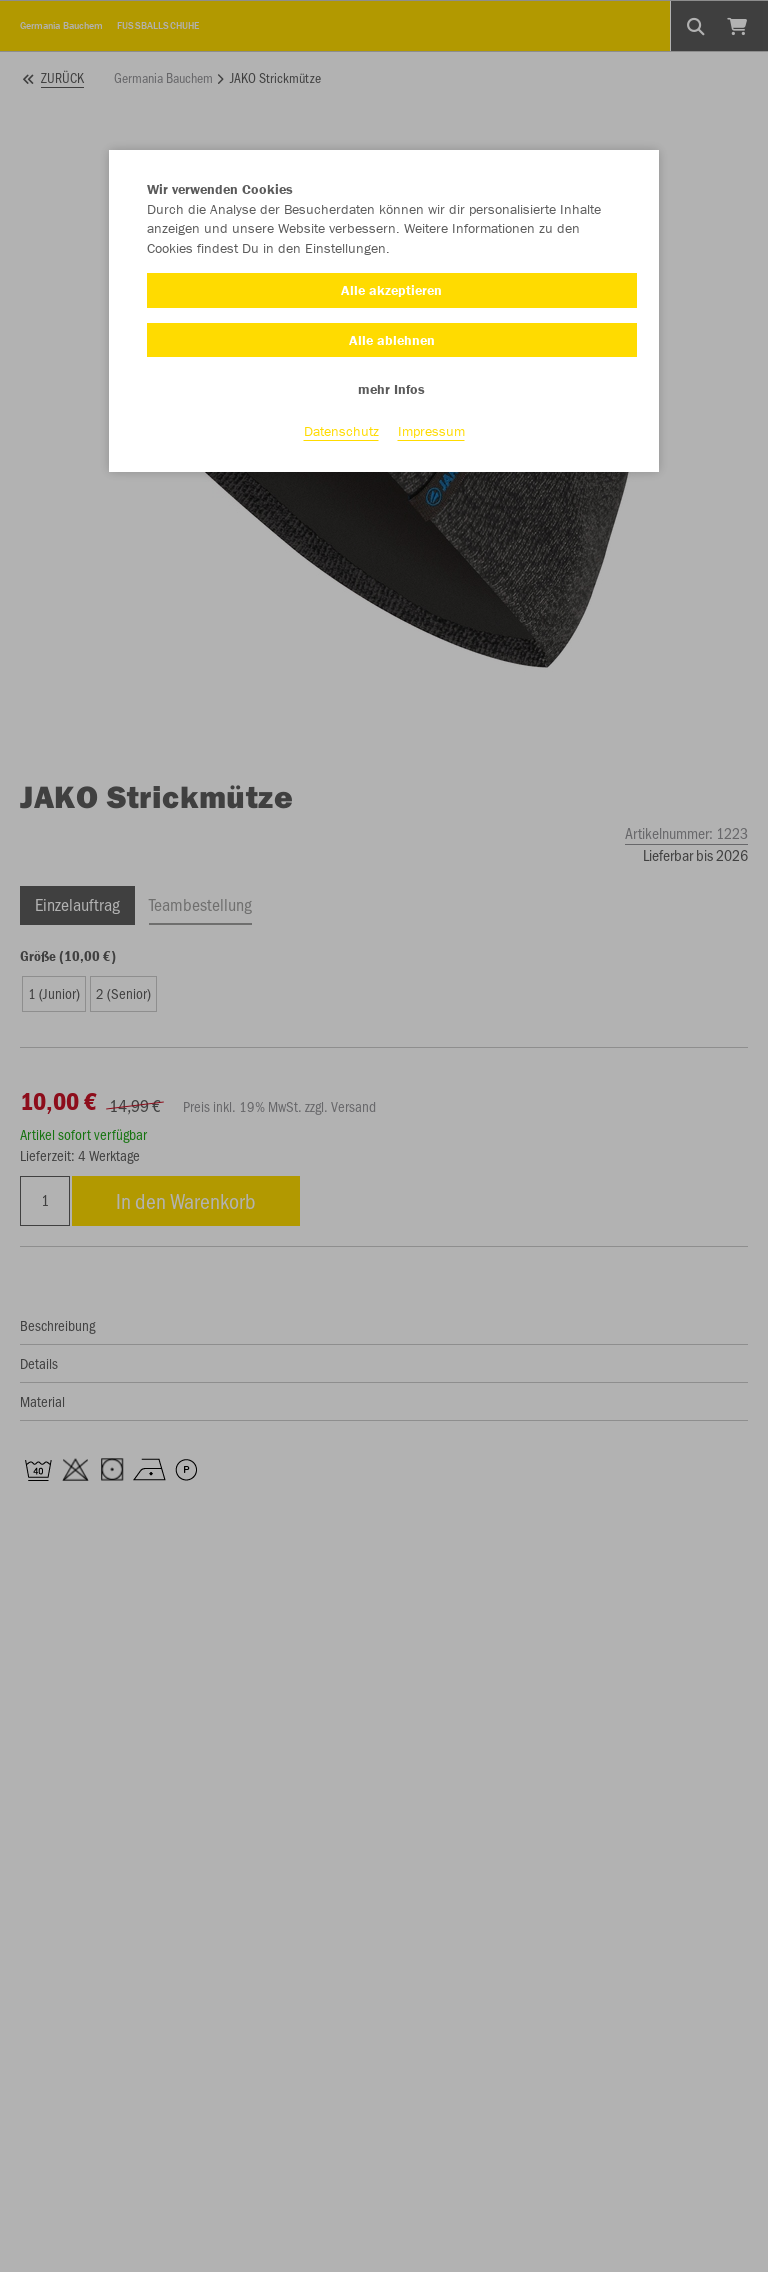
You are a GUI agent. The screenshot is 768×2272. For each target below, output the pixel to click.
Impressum (431, 431)
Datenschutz (341, 431)
